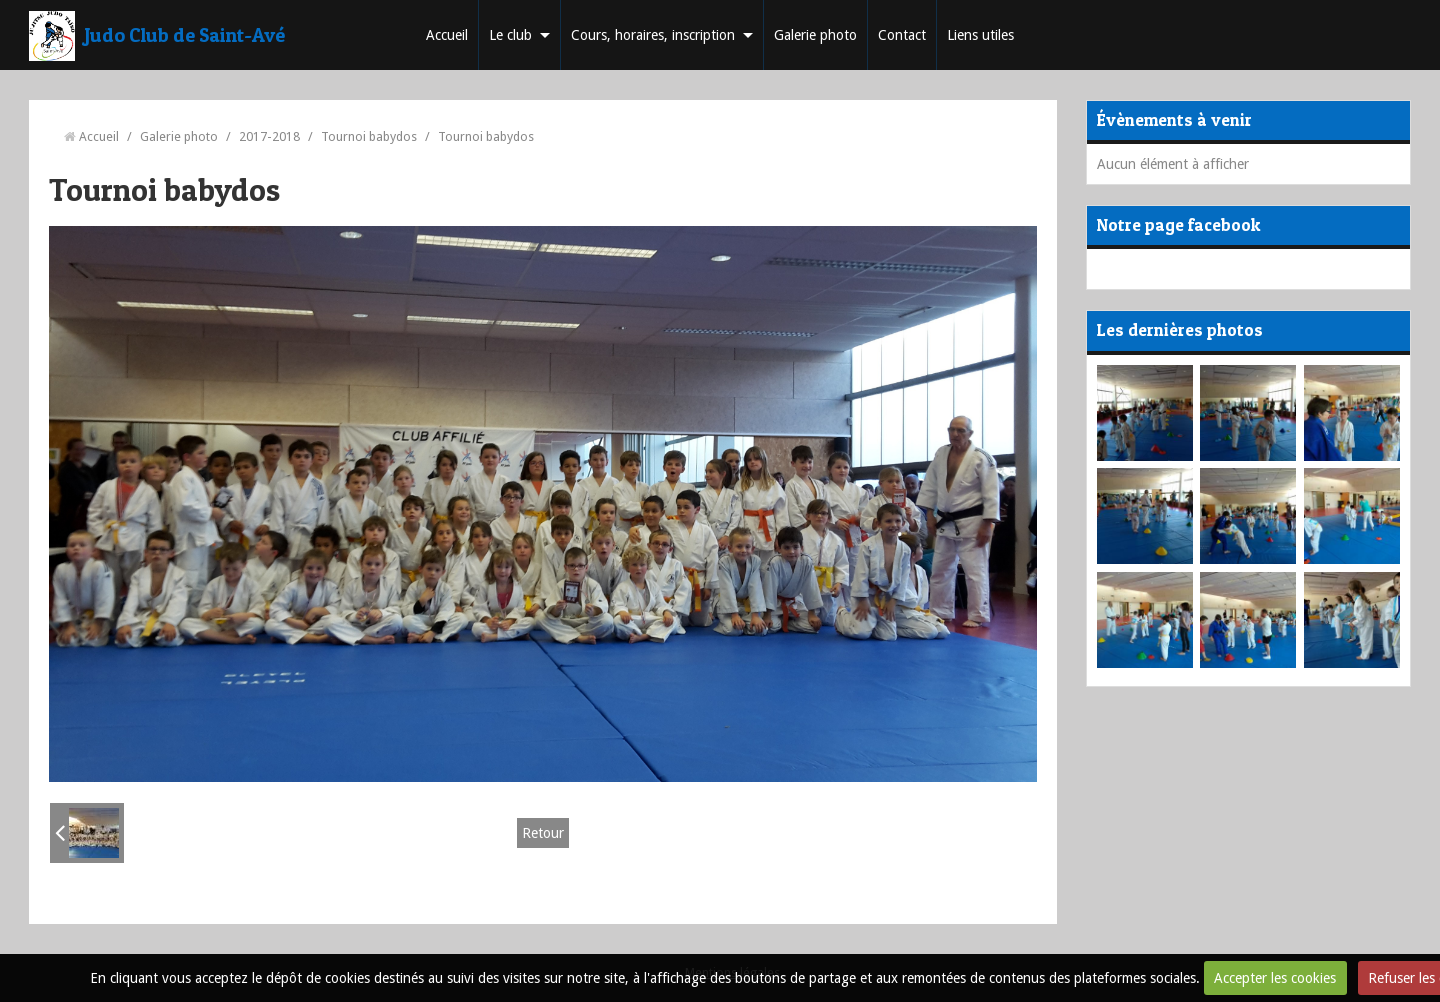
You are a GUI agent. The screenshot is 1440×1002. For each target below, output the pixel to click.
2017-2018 (269, 136)
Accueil (447, 35)
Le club (510, 35)
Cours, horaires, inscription (653, 35)
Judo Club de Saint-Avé (185, 35)
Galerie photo (815, 35)
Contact (902, 35)
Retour (543, 833)
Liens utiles (980, 35)
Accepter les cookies (1275, 978)
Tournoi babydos (369, 136)
